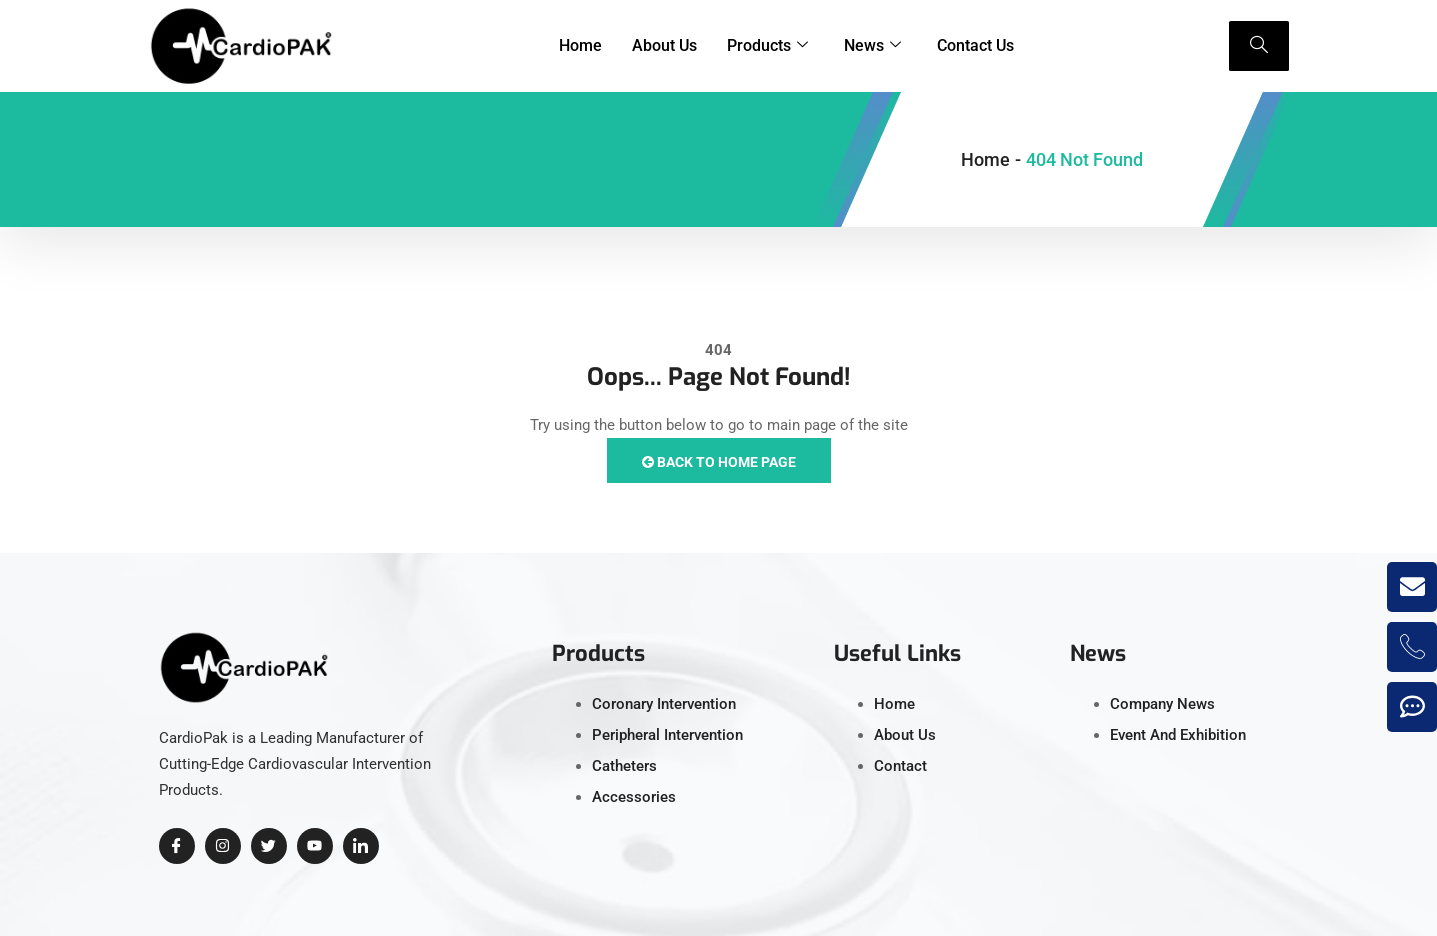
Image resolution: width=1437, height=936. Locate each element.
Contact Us (975, 45)
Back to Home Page (719, 462)
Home (580, 45)
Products (767, 46)
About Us (664, 45)
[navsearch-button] (1259, 46)
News (872, 46)
